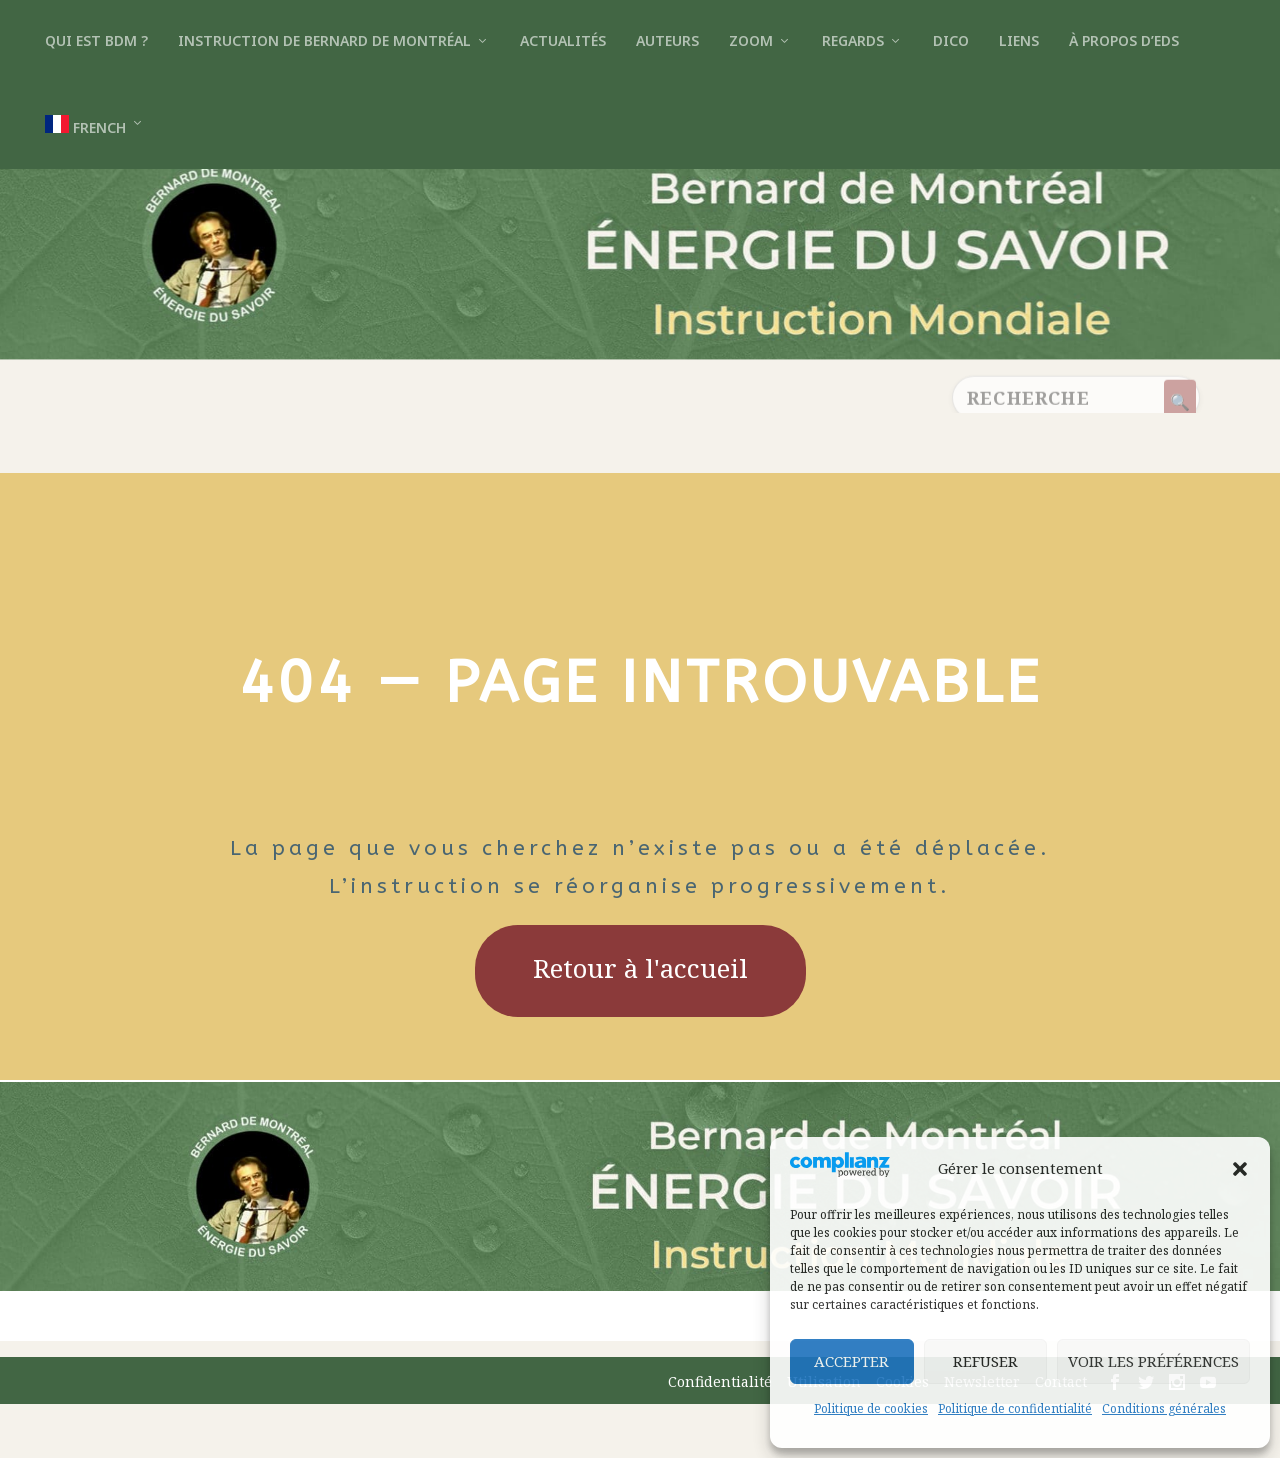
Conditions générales (1164, 1408)
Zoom (751, 40)
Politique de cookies (871, 1408)
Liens (1019, 40)
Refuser (985, 1361)
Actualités (563, 40)
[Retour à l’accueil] (640, 329)
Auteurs (667, 40)
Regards (853, 40)
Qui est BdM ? (96, 40)
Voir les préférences (1153, 1361)
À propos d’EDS (1124, 40)
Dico (951, 40)
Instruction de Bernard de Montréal (324, 40)
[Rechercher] (1180, 460)
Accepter (851, 1361)
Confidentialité (720, 1435)
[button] (1240, 1169)
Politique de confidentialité (1015, 1408)
